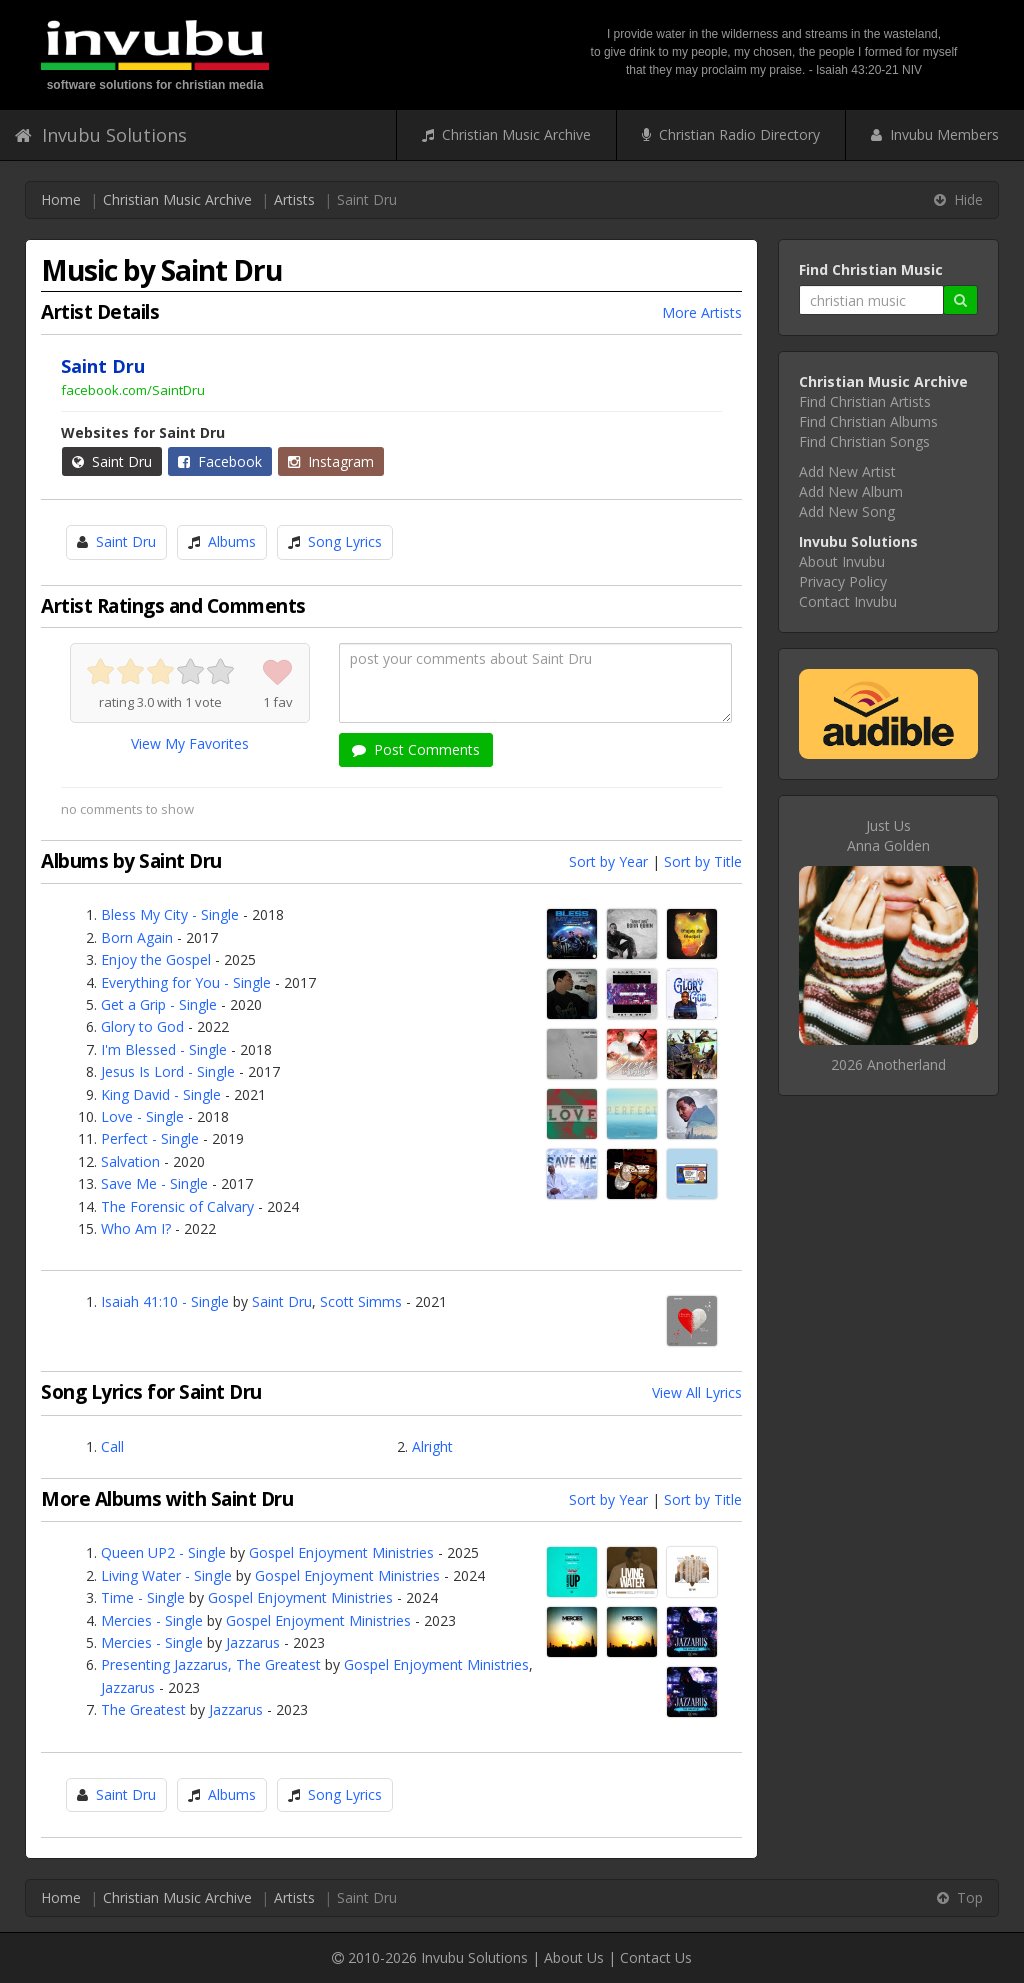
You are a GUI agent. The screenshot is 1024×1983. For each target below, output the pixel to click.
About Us (574, 1957)
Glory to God (142, 1026)
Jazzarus (253, 1642)
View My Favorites (190, 743)
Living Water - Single (166, 1575)
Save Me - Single (154, 1183)
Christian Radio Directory (731, 134)
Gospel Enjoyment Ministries (341, 1552)
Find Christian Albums (868, 421)
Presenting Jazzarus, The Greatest (211, 1664)
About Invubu (842, 561)
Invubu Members (935, 134)
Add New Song (847, 511)
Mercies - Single (152, 1620)
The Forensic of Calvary (177, 1206)
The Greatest (143, 1709)
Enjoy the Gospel (156, 959)
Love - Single (142, 1116)
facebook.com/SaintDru (133, 390)
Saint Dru (112, 461)
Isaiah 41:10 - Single (165, 1301)
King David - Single (161, 1094)
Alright (432, 1446)
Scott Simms (361, 1301)
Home (61, 199)
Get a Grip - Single (159, 1004)
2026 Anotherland (888, 1064)
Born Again (137, 937)
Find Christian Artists (865, 401)
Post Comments (416, 749)
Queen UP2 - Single (163, 1552)
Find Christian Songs (864, 441)
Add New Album (851, 491)
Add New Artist (847, 471)
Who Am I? (136, 1228)
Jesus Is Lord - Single (168, 1071)
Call (112, 1446)
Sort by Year (608, 861)
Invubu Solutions (101, 135)
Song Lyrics (345, 541)
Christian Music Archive (506, 134)
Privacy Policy (843, 581)
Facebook (220, 461)
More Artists (702, 312)
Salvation (130, 1161)
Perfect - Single (150, 1138)
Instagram (331, 461)
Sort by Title (703, 861)
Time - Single (143, 1597)
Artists (294, 199)
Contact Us (656, 1957)
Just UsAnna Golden (888, 835)
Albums (232, 541)
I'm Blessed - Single (164, 1049)
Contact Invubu (848, 601)
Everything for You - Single (186, 982)
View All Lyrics (697, 1392)
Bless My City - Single (170, 914)
